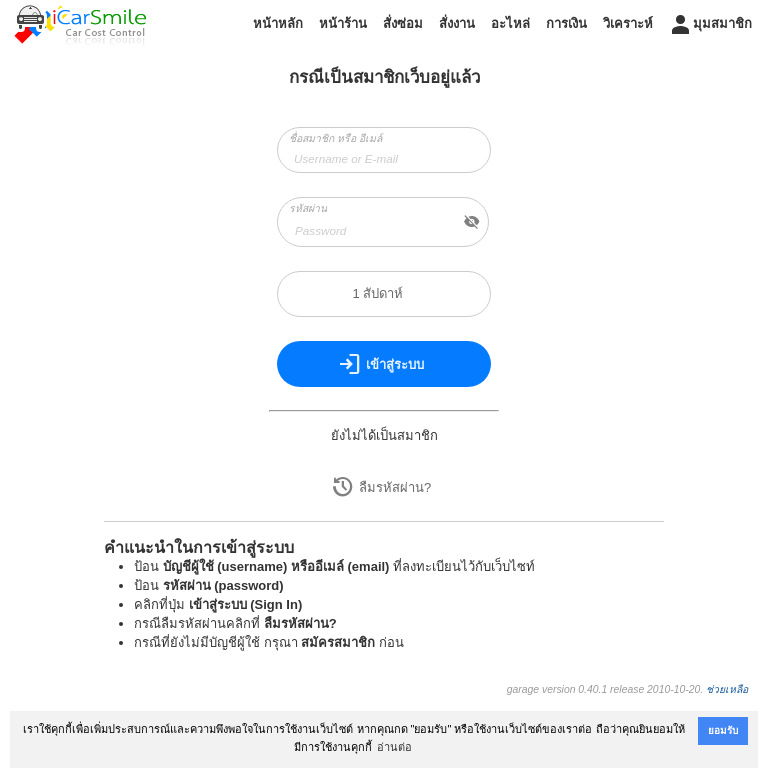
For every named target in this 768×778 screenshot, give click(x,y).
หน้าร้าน (343, 23)
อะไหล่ (510, 23)
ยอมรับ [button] (723, 730)
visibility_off (472, 222)
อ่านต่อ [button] (394, 747)
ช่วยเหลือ (727, 689)
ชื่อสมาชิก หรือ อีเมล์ (335, 138)
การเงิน (566, 23)
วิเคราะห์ (628, 23)
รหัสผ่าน (308, 208)
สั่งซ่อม (403, 23)
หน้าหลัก (278, 23)
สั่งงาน (457, 23)
